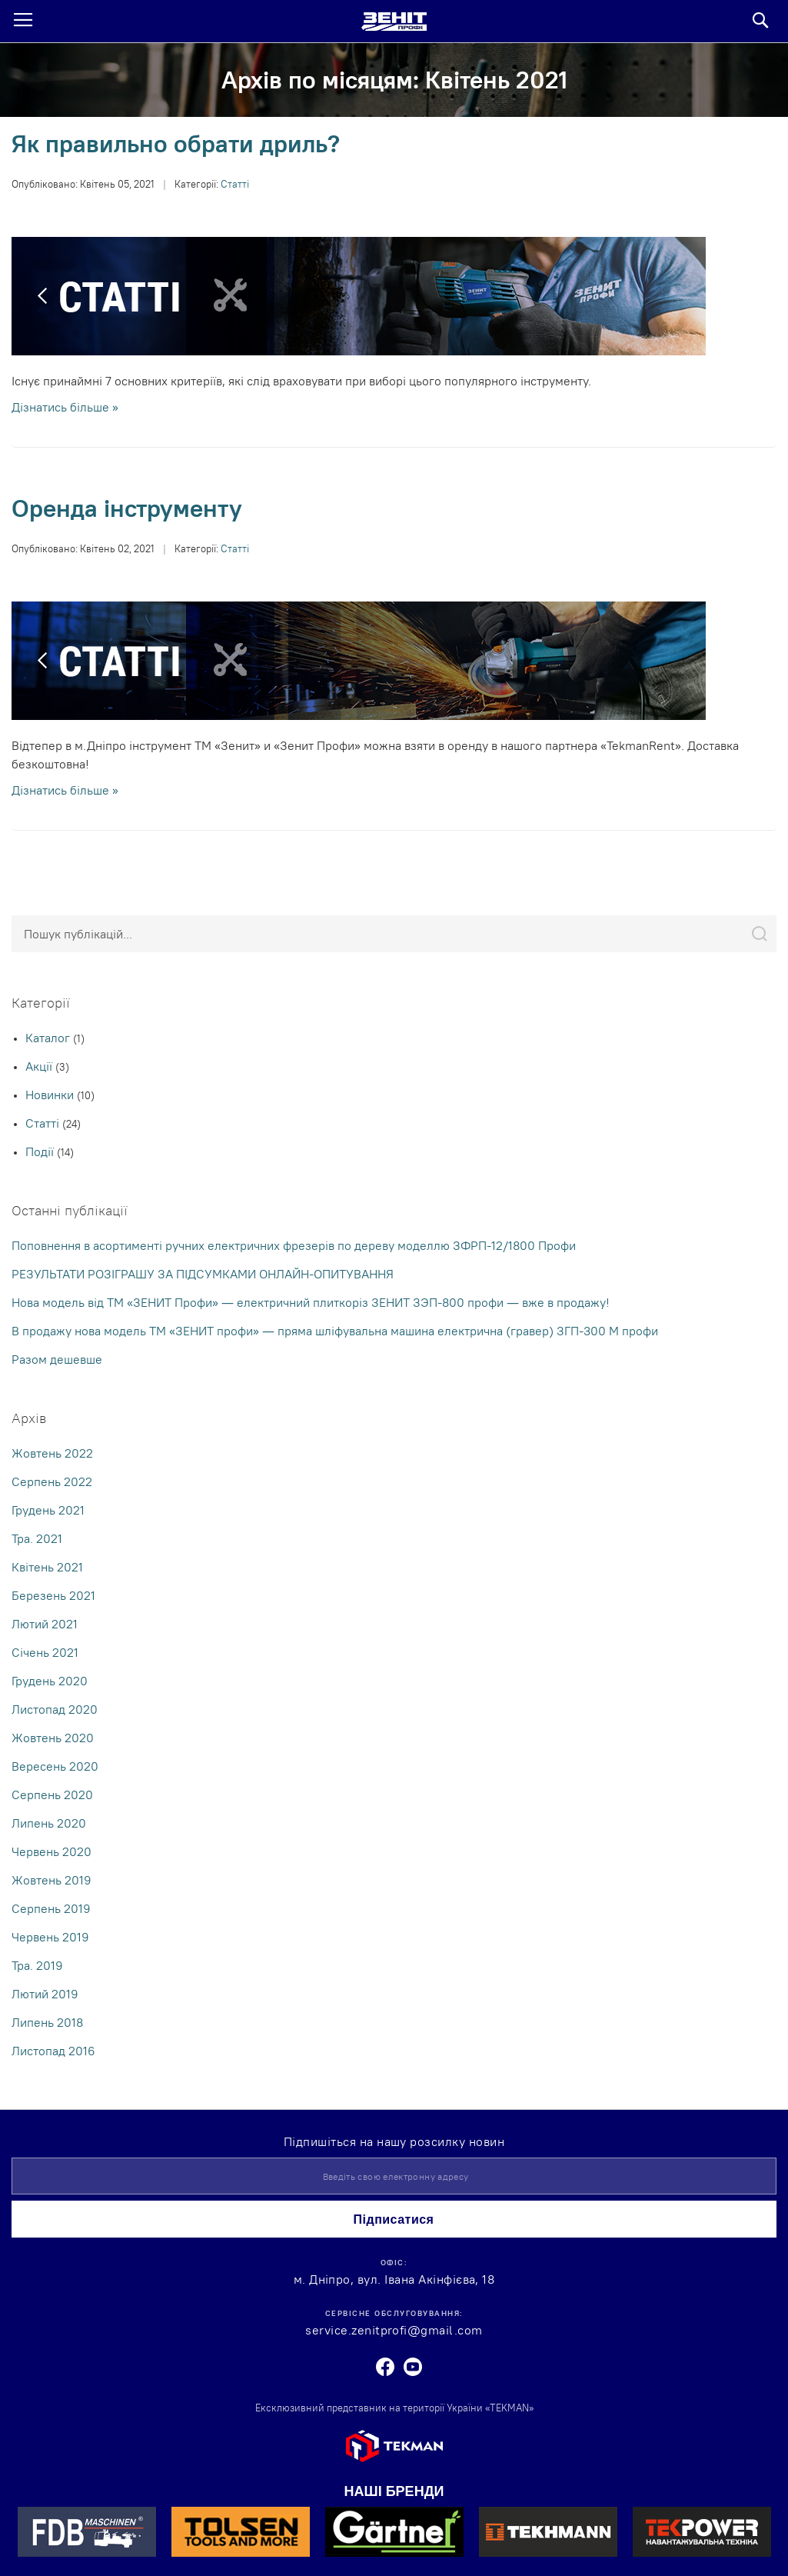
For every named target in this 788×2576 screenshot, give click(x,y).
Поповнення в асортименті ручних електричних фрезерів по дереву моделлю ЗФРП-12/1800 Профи (294, 1245)
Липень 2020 (49, 1823)
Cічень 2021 (45, 1652)
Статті (235, 184)
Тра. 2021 (37, 1538)
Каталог (49, 1037)
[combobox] (394, 933)
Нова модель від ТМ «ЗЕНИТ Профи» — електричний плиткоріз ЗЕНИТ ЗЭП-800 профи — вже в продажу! (311, 1302)
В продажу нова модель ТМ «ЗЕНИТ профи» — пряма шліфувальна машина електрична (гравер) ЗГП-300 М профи (335, 1330)
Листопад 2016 (53, 2050)
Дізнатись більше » (65, 407)
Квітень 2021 (47, 1567)
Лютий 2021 (45, 1623)
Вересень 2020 (55, 1766)
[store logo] (394, 21)
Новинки (51, 1094)
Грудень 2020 (50, 1680)
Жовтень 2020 (53, 1737)
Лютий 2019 (45, 1993)
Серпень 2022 (52, 1481)
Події (41, 1151)
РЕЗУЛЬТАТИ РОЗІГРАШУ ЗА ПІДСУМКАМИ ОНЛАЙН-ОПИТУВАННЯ (203, 1273)
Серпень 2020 (52, 1794)
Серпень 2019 (51, 1908)
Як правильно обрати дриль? (176, 143)
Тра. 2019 (37, 1965)
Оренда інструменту (127, 508)
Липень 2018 (47, 2022)
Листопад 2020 (55, 1709)
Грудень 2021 (48, 1510)
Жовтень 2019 (51, 1880)
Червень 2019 (50, 1936)
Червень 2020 (51, 1851)
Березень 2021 (53, 1595)
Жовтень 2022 (52, 1453)
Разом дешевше (57, 1359)
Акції (40, 1066)
